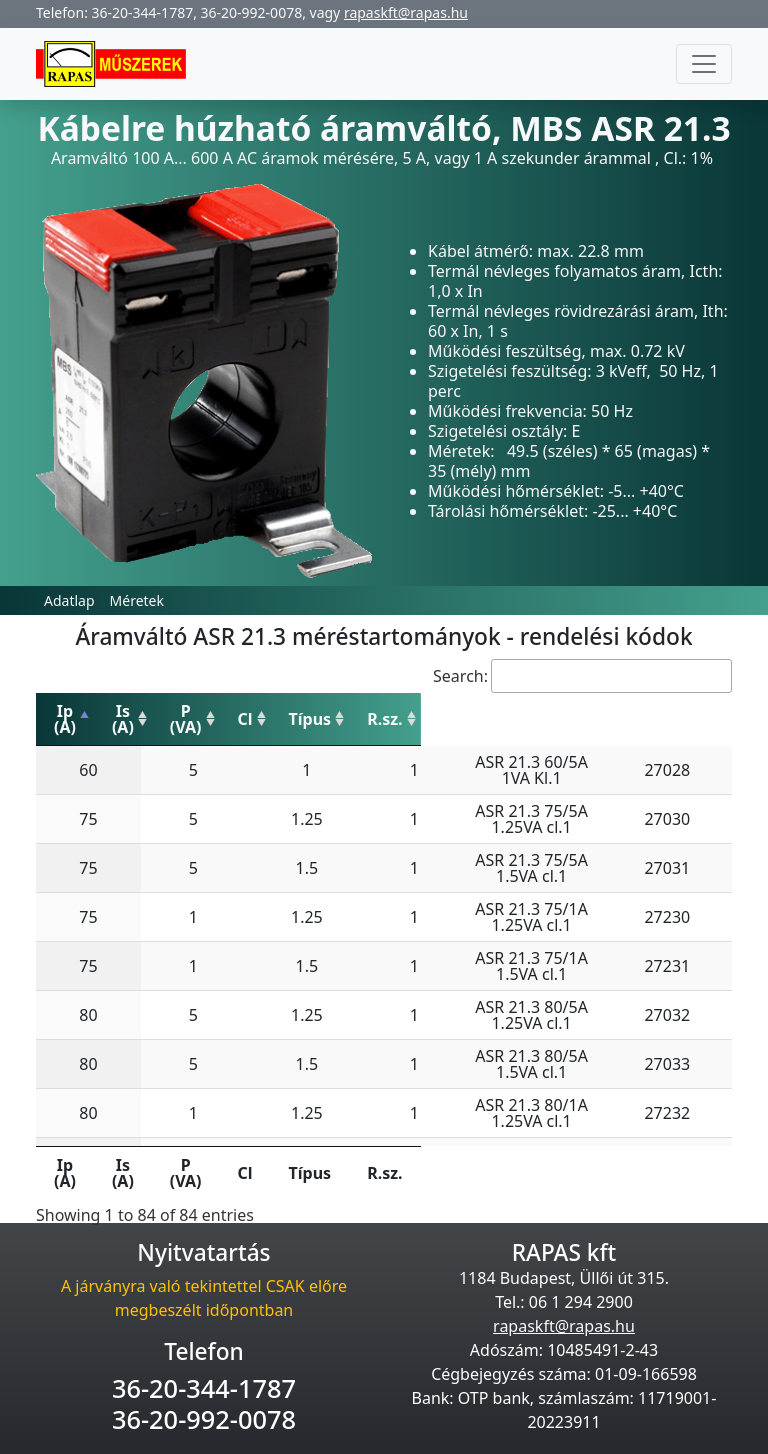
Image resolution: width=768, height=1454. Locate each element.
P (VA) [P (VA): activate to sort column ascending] (268, 711)
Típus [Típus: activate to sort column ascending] (512, 711)
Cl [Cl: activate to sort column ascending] (346, 711)
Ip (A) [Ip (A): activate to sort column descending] (82, 711)
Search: (582, 676)
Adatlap (69, 600)
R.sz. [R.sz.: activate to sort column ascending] (689, 711)
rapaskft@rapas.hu (406, 12)
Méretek (137, 600)
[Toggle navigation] (704, 64)
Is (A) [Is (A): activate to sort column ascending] (174, 711)
